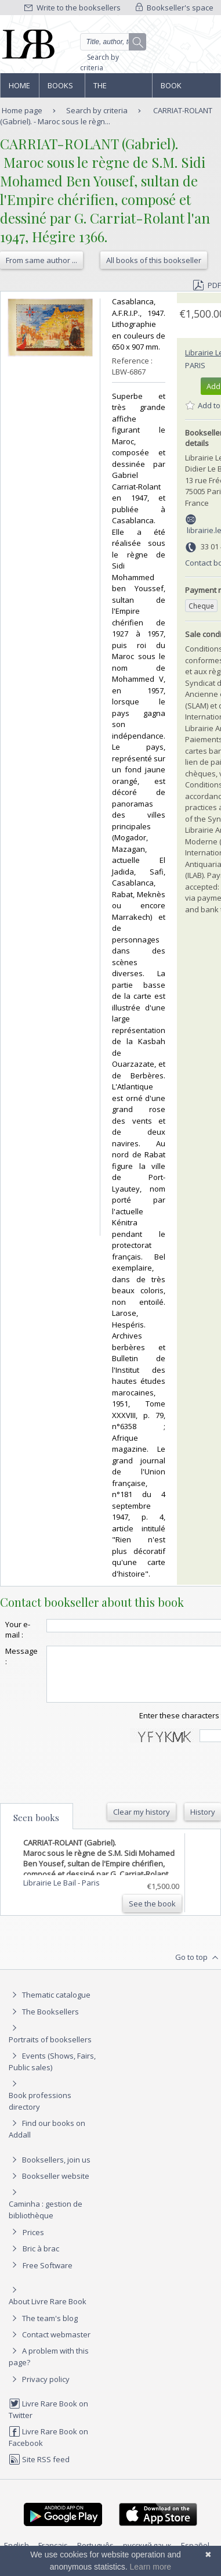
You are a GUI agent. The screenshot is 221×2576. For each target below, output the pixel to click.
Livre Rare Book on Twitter (48, 2419)
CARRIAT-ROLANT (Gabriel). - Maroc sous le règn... (106, 116)
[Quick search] (113, 42)
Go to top (198, 1968)
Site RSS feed (39, 2470)
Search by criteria (99, 62)
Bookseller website (49, 2186)
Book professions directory (185, 89)
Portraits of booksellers (50, 2050)
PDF (207, 285)
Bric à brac (41, 2259)
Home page (19, 89)
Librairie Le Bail (50, 1893)
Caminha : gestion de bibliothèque (45, 2220)
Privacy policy (39, 2389)
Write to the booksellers (72, 7)
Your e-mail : (17, 1629)
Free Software (48, 2276)
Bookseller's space (174, 7)
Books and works (61, 89)
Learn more (151, 2566)
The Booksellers (118, 89)
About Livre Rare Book (47, 2312)
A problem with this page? (49, 2366)
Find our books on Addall (47, 2139)
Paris (195, 365)
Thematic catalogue (49, 2005)
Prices (33, 2242)
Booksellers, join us (49, 2170)
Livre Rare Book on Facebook (48, 2447)
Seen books (36, 1828)
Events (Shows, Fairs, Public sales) (52, 2071)
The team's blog (43, 2328)
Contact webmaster (49, 2345)
